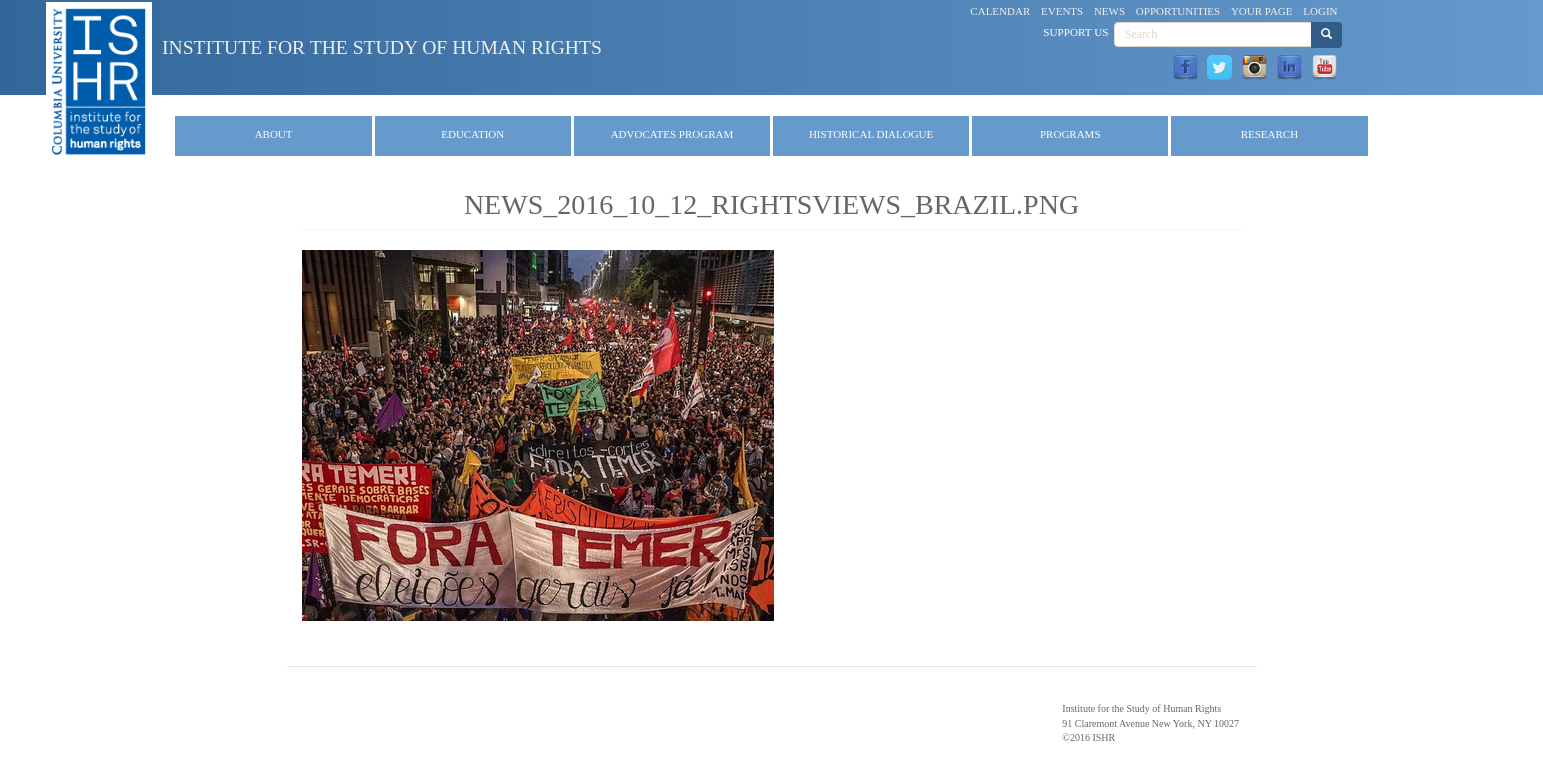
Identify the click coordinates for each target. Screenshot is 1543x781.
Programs (1070, 134)
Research (1269, 134)
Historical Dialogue (871, 134)
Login (1320, 11)
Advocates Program (672, 134)
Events (1062, 11)
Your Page (1262, 11)
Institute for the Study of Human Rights (382, 47)
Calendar (1000, 11)
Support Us (1075, 32)
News (1109, 11)
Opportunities (1178, 11)
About (274, 134)
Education (472, 134)
